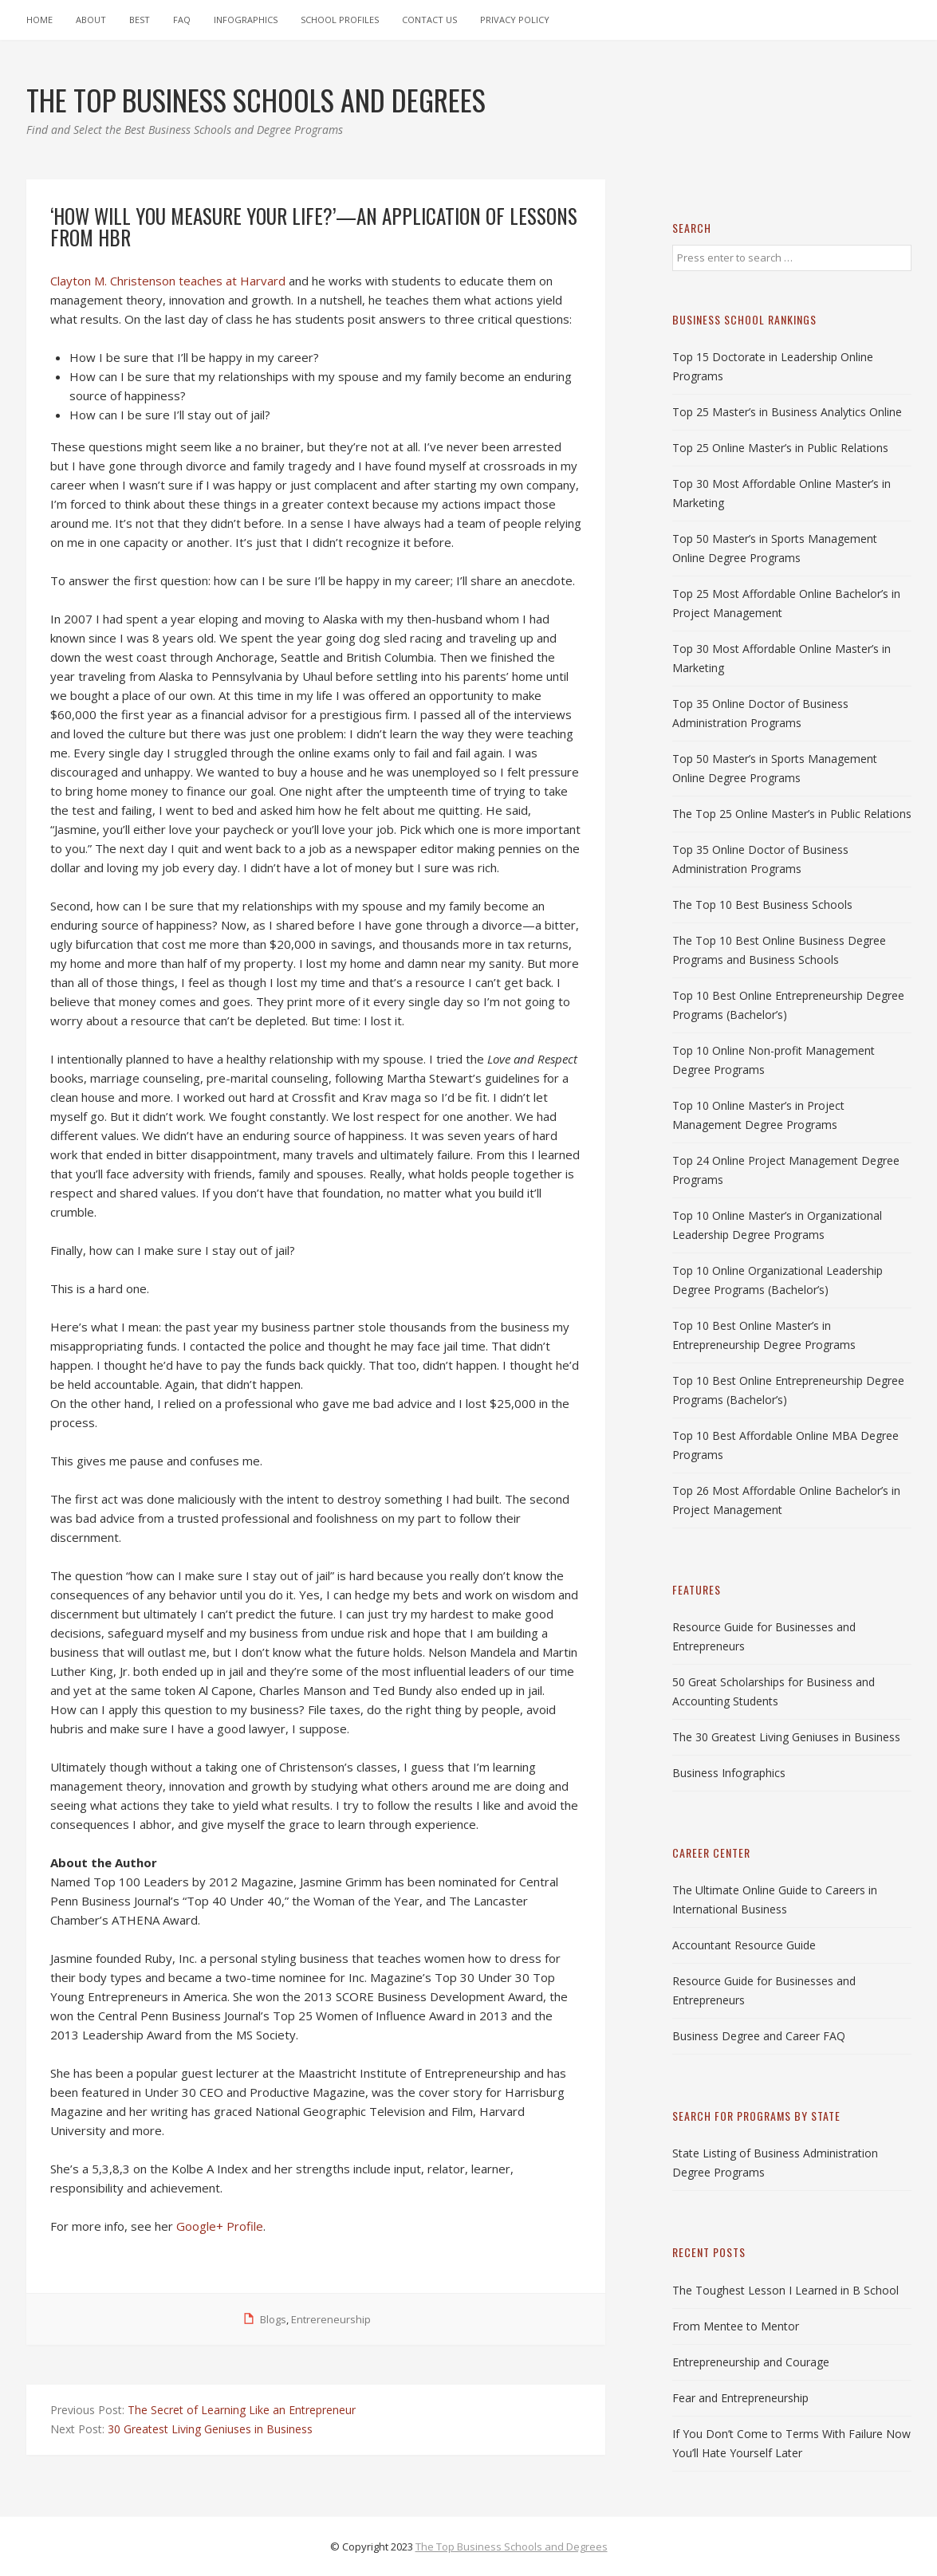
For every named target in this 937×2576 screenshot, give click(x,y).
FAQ (182, 20)
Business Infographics (728, 1772)
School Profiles (340, 20)
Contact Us (429, 20)
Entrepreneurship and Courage (750, 2362)
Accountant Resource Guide (744, 1945)
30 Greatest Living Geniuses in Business (210, 2428)
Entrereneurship (331, 2319)
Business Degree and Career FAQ (758, 2035)
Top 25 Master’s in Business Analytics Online (787, 411)
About (91, 20)
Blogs (273, 2319)
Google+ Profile (219, 2226)
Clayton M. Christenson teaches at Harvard (167, 281)
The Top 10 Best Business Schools (762, 904)
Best (139, 20)
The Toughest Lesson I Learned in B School (785, 2290)
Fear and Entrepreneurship (740, 2397)
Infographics (246, 20)
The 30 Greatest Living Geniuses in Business (786, 1736)
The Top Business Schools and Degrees (511, 2546)
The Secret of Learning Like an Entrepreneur (242, 2409)
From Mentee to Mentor (735, 2326)
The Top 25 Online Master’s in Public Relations (791, 813)
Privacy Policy (514, 20)
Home (39, 20)
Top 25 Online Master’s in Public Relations (780, 447)
